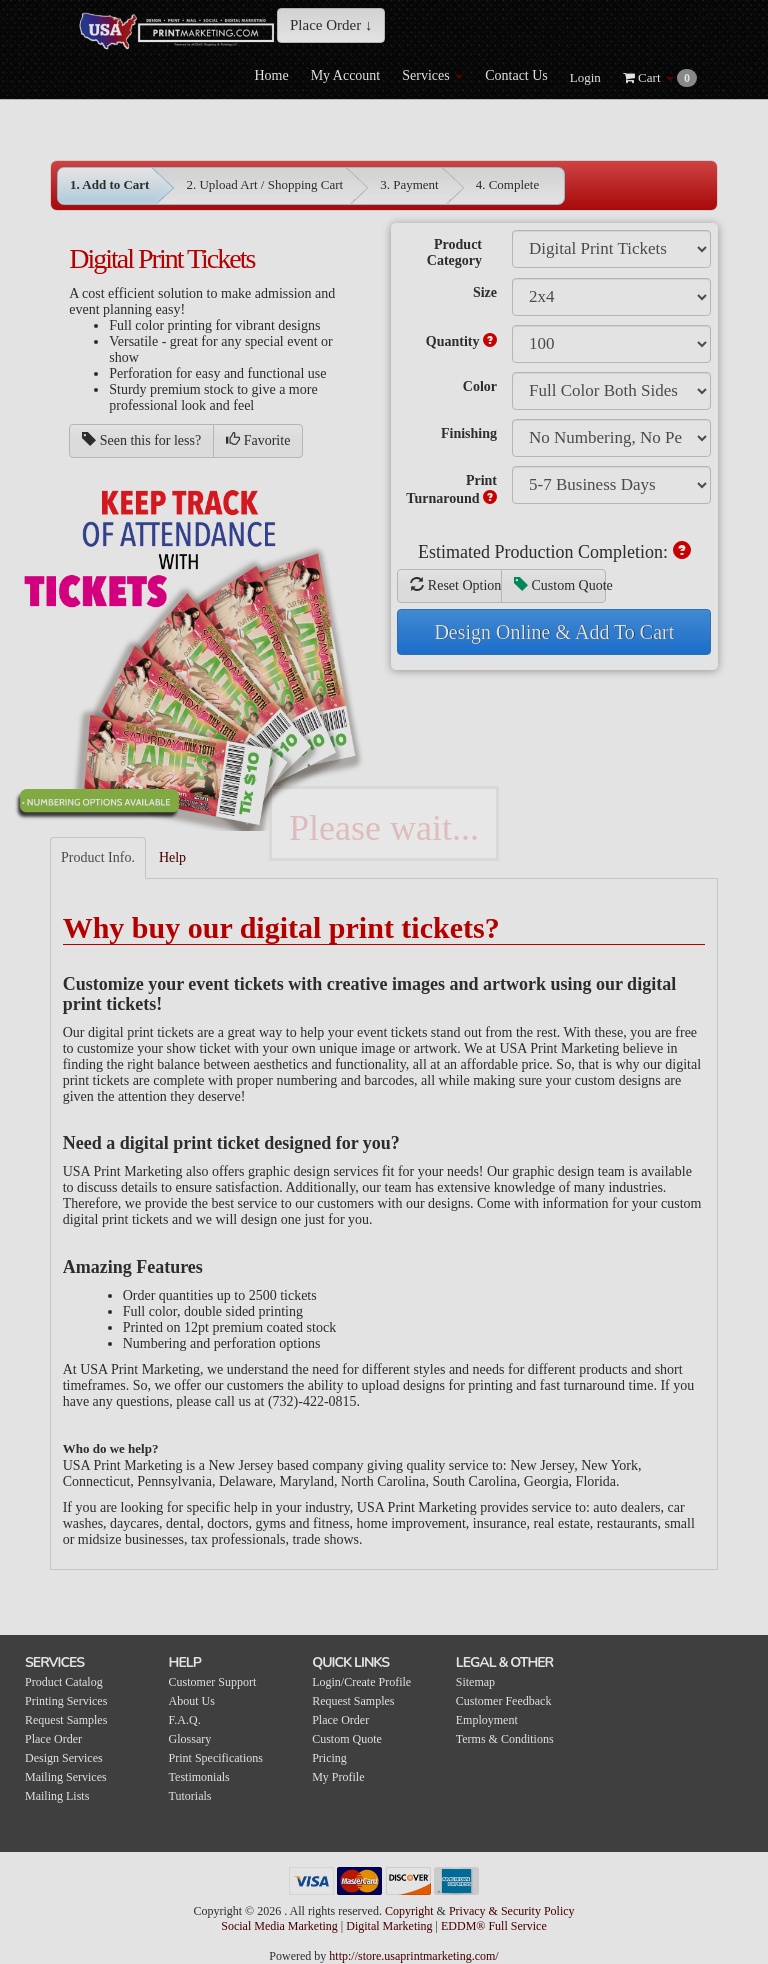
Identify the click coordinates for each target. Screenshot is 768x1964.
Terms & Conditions (505, 1739)
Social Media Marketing (281, 1926)
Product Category (454, 252)
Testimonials (199, 1777)
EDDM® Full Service (494, 1926)
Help (172, 857)
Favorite (258, 440)
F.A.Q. (185, 1720)
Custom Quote (560, 585)
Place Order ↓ (331, 25)
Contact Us (516, 75)
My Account (346, 75)
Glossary (190, 1739)
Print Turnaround (451, 489)
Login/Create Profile (361, 1682)
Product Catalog (64, 1682)
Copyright (409, 1911)
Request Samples (66, 1720)
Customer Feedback (504, 1701)
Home (271, 75)
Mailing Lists (57, 1796)
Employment (487, 1720)
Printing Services (66, 1701)
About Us (192, 1701)
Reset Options (456, 585)
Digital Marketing (390, 1926)
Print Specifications (216, 1758)
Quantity (461, 341)
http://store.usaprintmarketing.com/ (413, 1956)
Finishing (469, 433)
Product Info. (98, 857)
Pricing (329, 1758)
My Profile (338, 1777)
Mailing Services (66, 1777)
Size (485, 292)
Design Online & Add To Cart (554, 632)
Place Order (53, 1739)
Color (480, 386)
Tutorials (190, 1796)
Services (432, 75)
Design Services (64, 1758)
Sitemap (475, 1682)
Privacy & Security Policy (512, 1911)
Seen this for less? (141, 440)
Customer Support (213, 1682)
